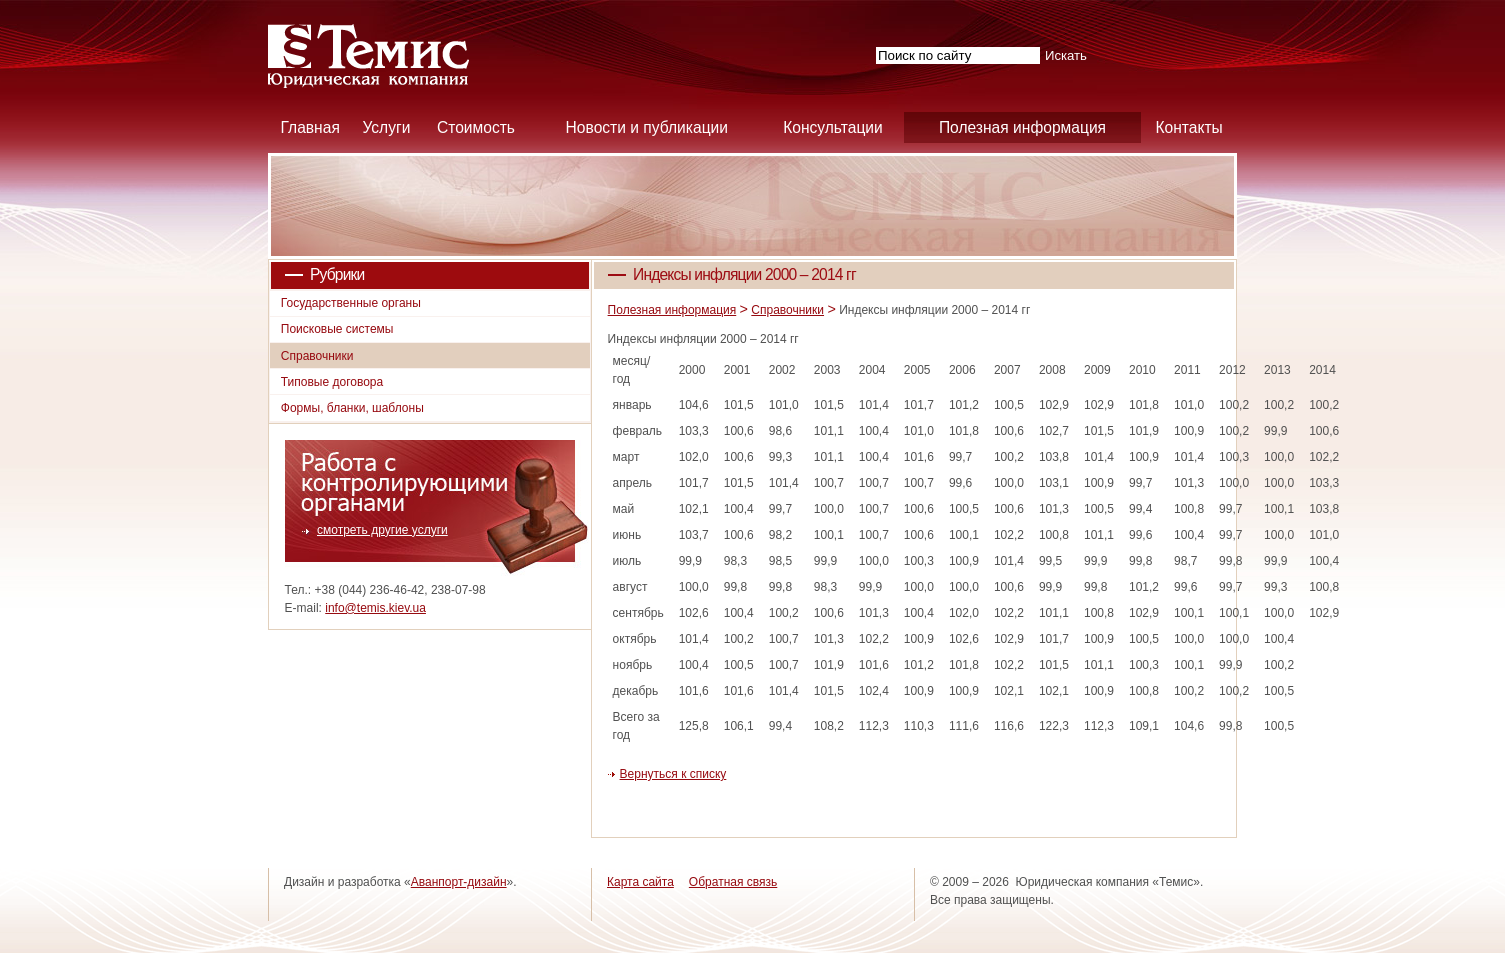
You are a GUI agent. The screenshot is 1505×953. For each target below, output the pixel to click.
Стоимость (476, 127)
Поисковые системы (337, 329)
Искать (1066, 55)
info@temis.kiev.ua (375, 608)
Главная (309, 127)
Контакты (1188, 127)
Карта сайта (640, 882)
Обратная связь (733, 882)
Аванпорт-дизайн (459, 882)
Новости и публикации (647, 127)
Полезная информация (1022, 127)
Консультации (833, 127)
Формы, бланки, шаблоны (352, 408)
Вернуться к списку (673, 774)
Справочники (787, 310)
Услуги (386, 127)
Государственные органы (351, 303)
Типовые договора (332, 382)
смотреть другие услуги (382, 530)
